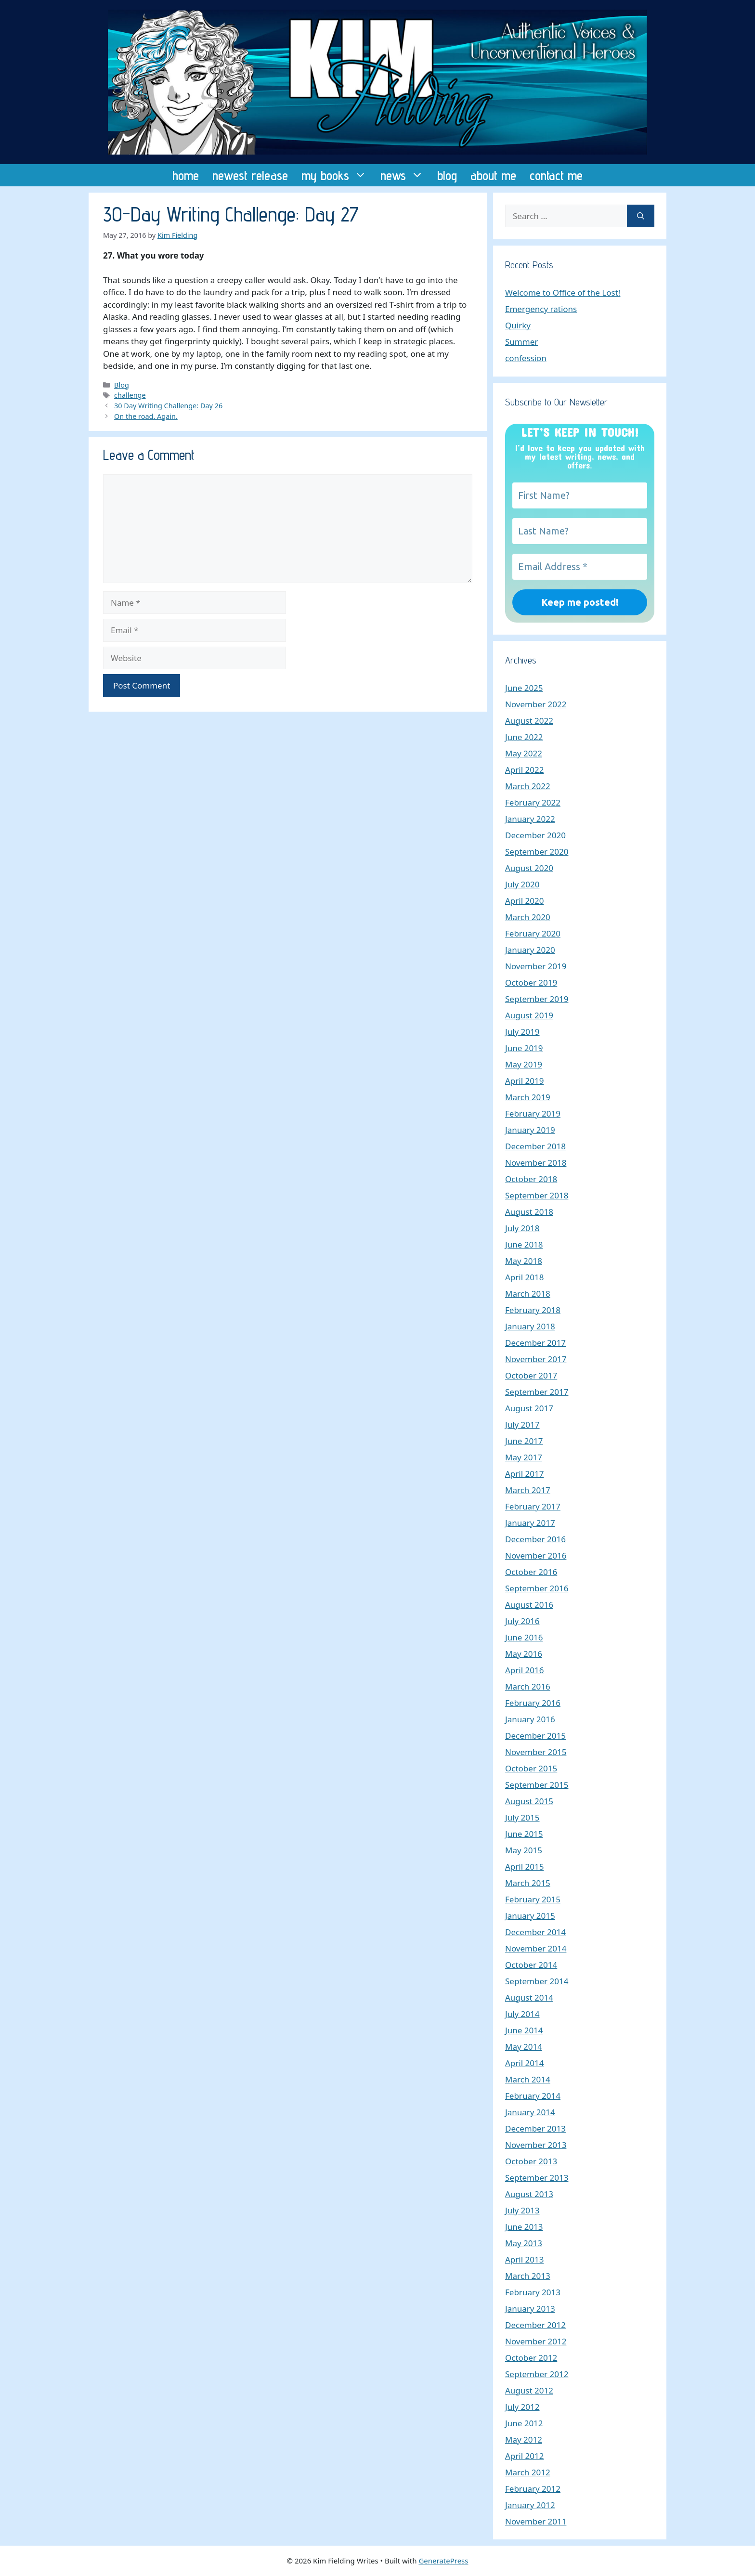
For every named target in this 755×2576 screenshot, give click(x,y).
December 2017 (535, 1342)
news (405, 175)
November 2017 (535, 1359)
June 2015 (524, 1833)
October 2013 (531, 2161)
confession (526, 358)
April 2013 (524, 2259)
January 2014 (530, 2112)
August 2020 (529, 867)
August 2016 (529, 1604)
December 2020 (535, 835)
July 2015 (522, 1817)
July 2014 (522, 2013)
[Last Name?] (579, 531)
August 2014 (529, 1997)
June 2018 (524, 1244)
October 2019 (531, 982)
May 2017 (523, 1457)
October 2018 (531, 1178)
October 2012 (531, 2357)
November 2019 (535, 966)
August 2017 (529, 1408)
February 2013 (532, 2292)
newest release (250, 175)
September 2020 (536, 851)
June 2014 (524, 2030)
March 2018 (527, 1293)
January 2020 (530, 949)
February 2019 (532, 1113)
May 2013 (523, 2243)
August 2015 (529, 1801)
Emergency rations (541, 308)
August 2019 (529, 1015)
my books (337, 175)
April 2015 (524, 1866)
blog (447, 175)
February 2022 (532, 802)
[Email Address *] (579, 567)
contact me (556, 175)
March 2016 (527, 1686)
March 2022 (527, 786)
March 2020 (527, 917)
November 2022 (535, 704)
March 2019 (527, 1097)
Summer (521, 341)
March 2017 (527, 1490)
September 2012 (536, 2374)
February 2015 (532, 1899)
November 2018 (535, 1162)
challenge (130, 395)
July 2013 (522, 2210)
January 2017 (530, 1522)
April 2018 (524, 1277)
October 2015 (531, 1768)
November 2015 (535, 1751)
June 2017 (524, 1440)
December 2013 (535, 2128)
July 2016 (522, 1620)
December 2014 (535, 1932)
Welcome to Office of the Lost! (562, 292)
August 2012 (529, 2390)
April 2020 (524, 900)
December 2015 (535, 1735)
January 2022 (530, 818)
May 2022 (523, 753)
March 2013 (527, 2275)
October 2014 (531, 1964)
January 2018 (530, 1326)
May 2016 (523, 1653)
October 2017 (531, 1375)
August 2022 (529, 720)
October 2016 (531, 1571)
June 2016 (524, 1637)
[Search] (640, 216)
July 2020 (522, 884)
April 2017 (524, 1473)
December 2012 (535, 2324)
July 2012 (522, 2406)
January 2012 (530, 2505)
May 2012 (523, 2439)
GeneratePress (443, 2560)
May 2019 (523, 1064)
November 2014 (535, 1948)
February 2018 (532, 1309)
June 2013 (524, 2226)
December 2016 (535, 1539)
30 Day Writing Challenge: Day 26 (168, 405)
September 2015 (536, 1784)
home (185, 175)
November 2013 (535, 2144)
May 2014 (523, 2046)
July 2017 (522, 1424)
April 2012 (524, 2455)
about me (493, 175)
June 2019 (524, 1048)
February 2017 (532, 1506)
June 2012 (524, 2423)
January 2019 (530, 1129)
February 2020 (532, 933)
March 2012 (527, 2472)
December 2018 (535, 1146)
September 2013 (536, 2177)
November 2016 (535, 1555)
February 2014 (532, 2095)
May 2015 (523, 1850)
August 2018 (529, 1211)
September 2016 (536, 1588)
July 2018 (522, 1228)
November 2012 (535, 2341)
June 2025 (524, 687)
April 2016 (524, 1670)
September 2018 (536, 1195)
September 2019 (536, 998)
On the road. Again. (146, 416)
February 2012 (532, 2488)
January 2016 (530, 1719)
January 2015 (530, 1915)
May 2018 (523, 1260)
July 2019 (522, 1031)
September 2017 (536, 1391)
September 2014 (536, 1981)
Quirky (518, 325)
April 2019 (524, 1080)
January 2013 (530, 2308)
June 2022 (524, 736)
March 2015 (527, 1882)
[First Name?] (579, 495)
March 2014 (527, 2079)
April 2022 (524, 769)
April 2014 (524, 2063)
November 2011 (535, 2521)
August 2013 (529, 2193)
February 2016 (532, 1702)
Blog (121, 385)
